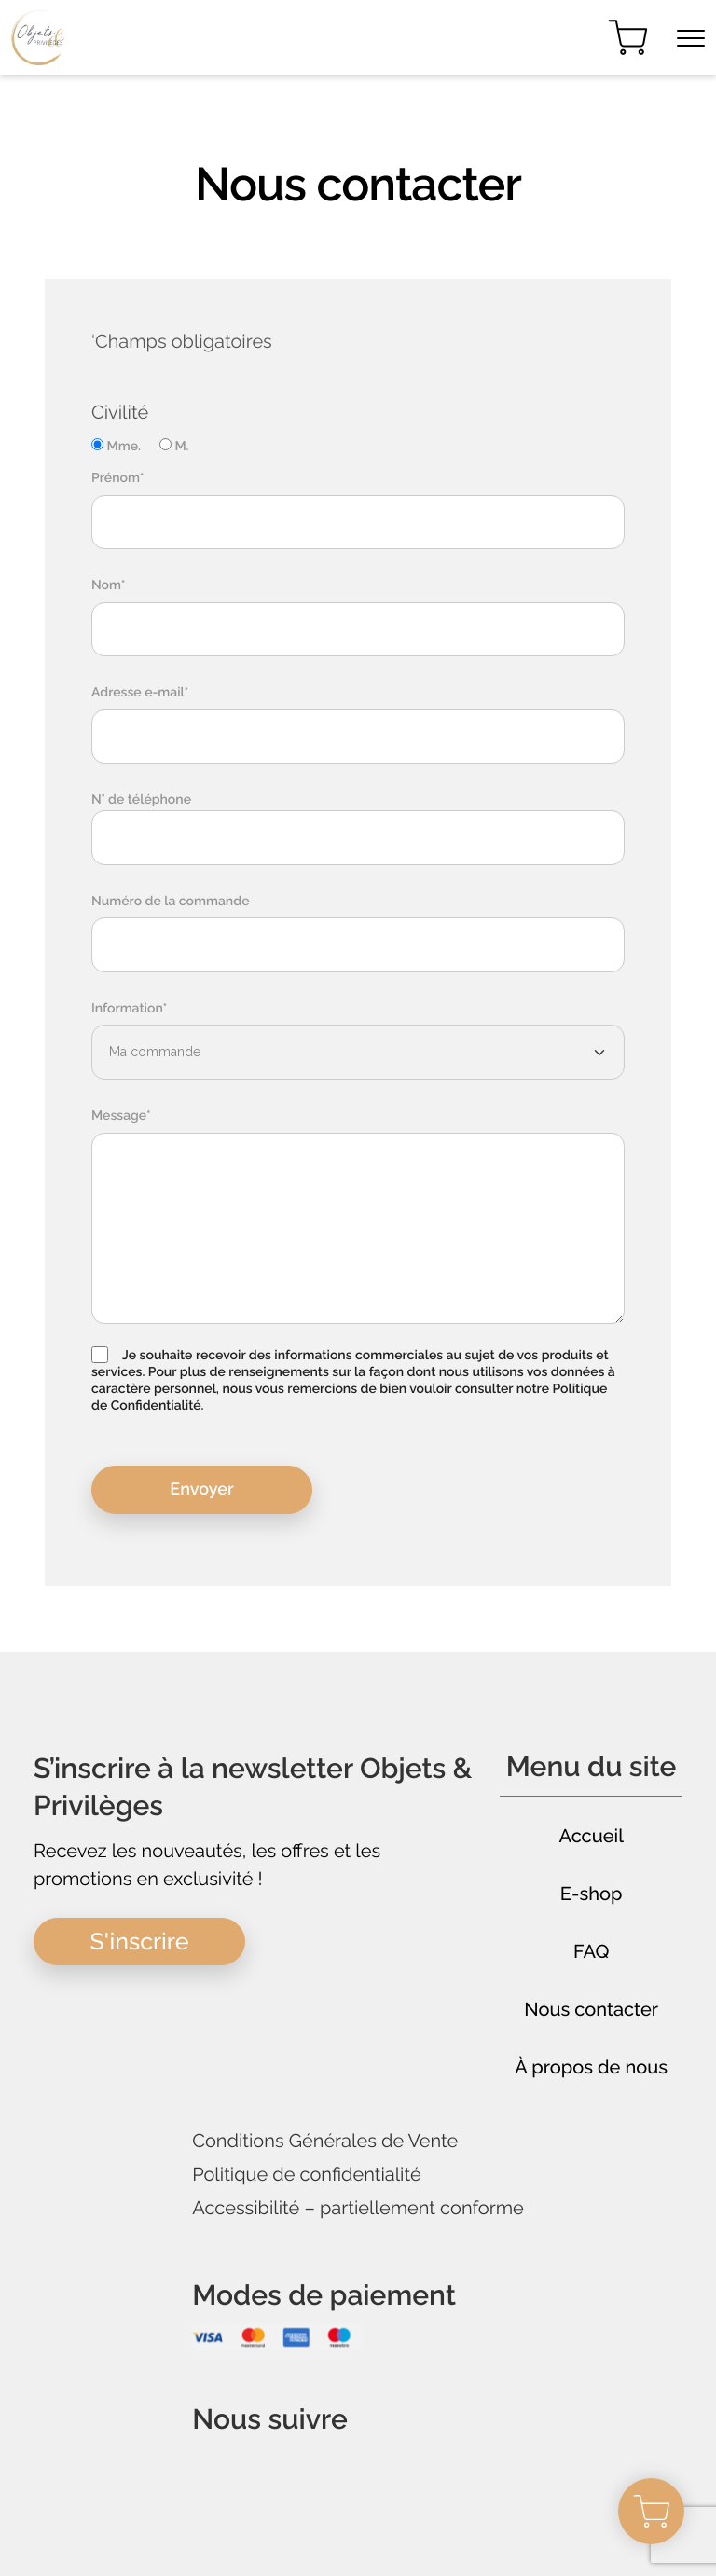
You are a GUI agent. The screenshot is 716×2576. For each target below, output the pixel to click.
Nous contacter (591, 2009)
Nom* (108, 585)
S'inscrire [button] (139, 1941)
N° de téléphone (141, 799)
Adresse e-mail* (139, 692)
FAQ (591, 1951)
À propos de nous (591, 2067)
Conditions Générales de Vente (325, 2141)
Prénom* (117, 478)
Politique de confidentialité (306, 2174)
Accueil (590, 1836)
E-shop (591, 1893)
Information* (129, 1008)
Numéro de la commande (170, 901)
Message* (121, 1116)
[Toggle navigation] (691, 38)
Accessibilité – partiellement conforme (358, 2208)
